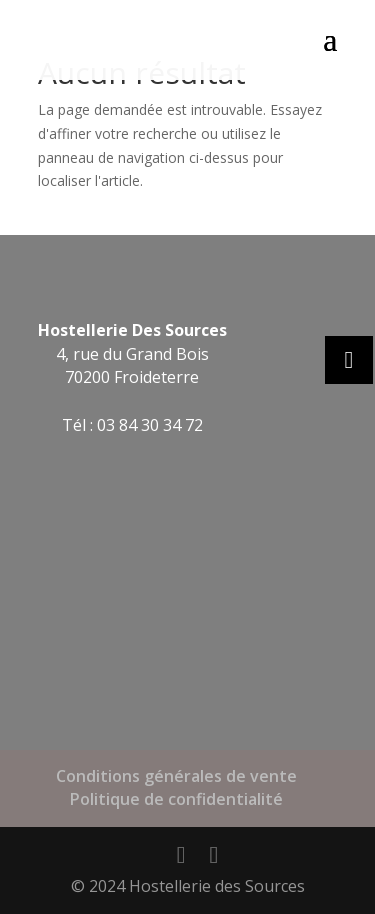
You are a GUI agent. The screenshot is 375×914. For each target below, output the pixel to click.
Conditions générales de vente (176, 776)
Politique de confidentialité (176, 799)
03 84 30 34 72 (150, 425)
